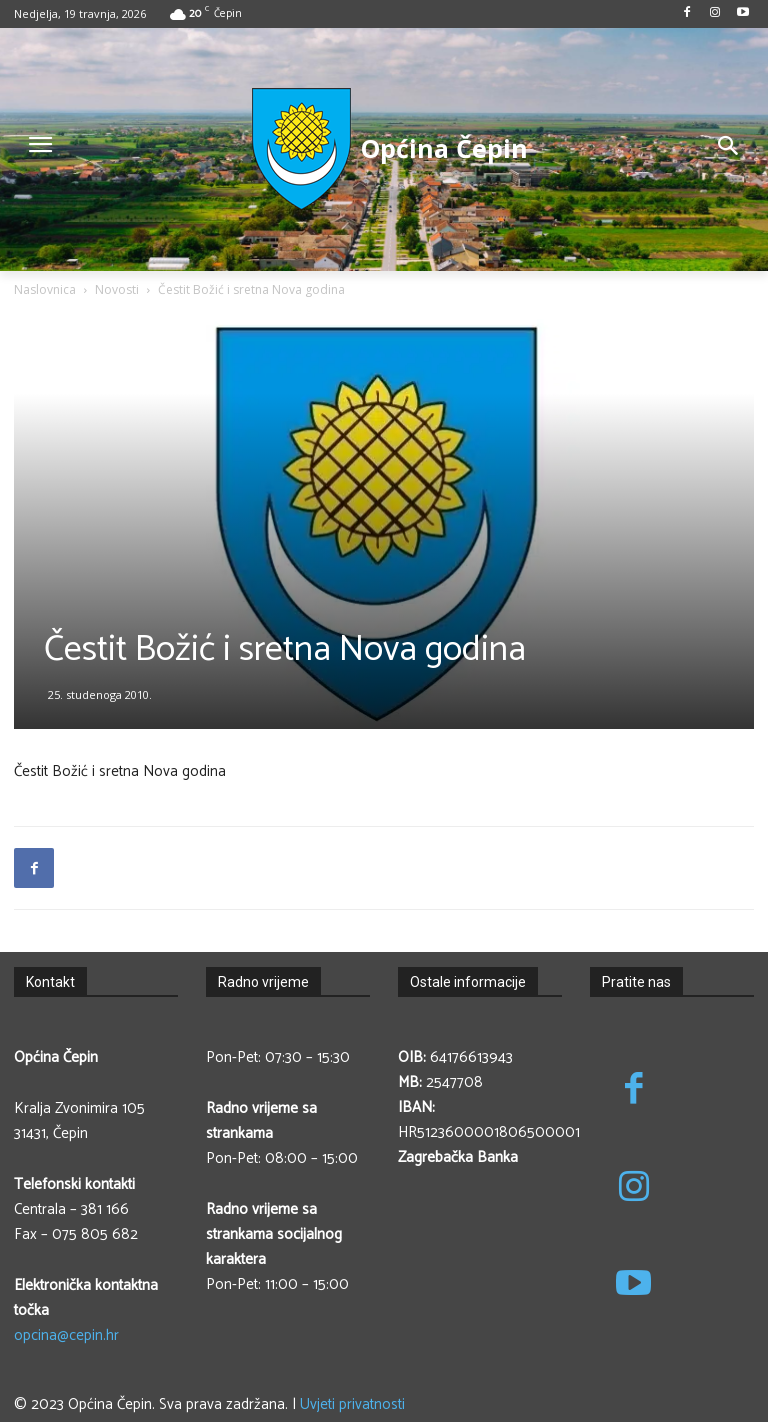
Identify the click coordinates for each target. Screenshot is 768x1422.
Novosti (117, 289)
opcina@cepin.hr (66, 1335)
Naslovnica (45, 289)
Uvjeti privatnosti (352, 1404)
